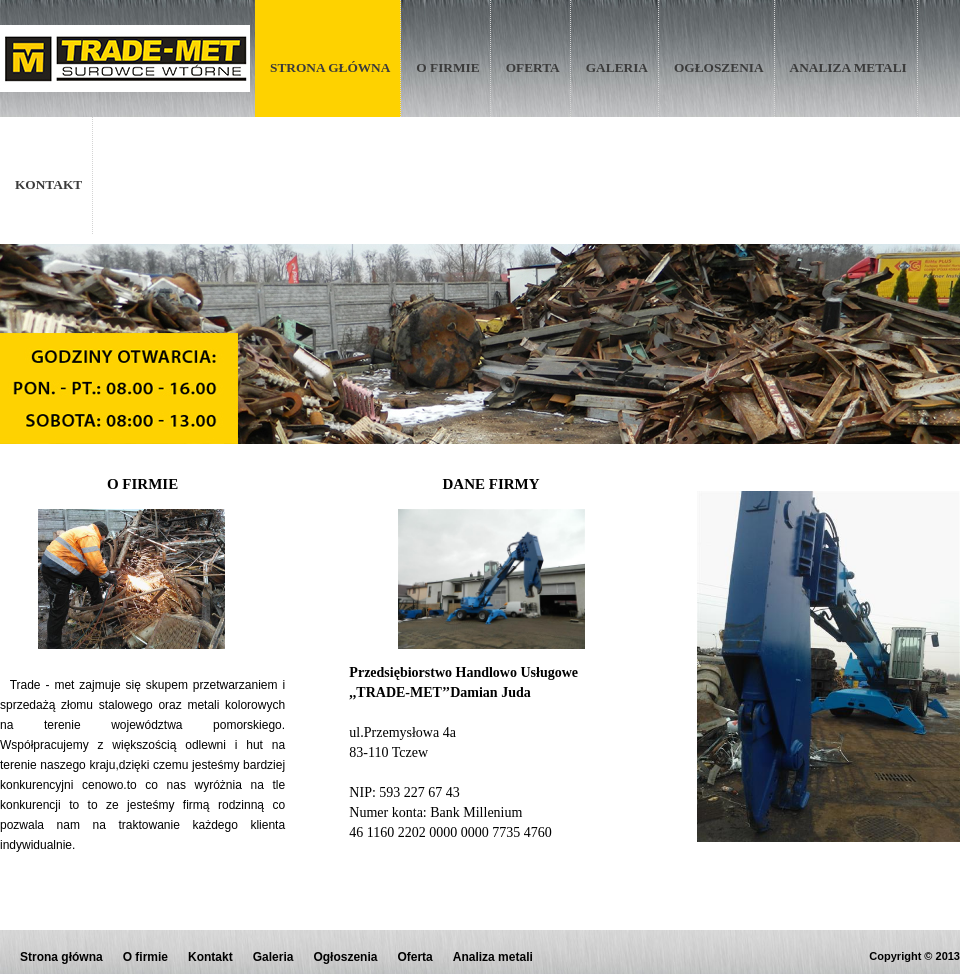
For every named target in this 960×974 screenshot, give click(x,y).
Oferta (533, 67)
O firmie (447, 67)
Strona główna (330, 67)
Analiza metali (848, 67)
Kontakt (48, 184)
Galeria (617, 67)
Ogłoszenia (719, 67)
